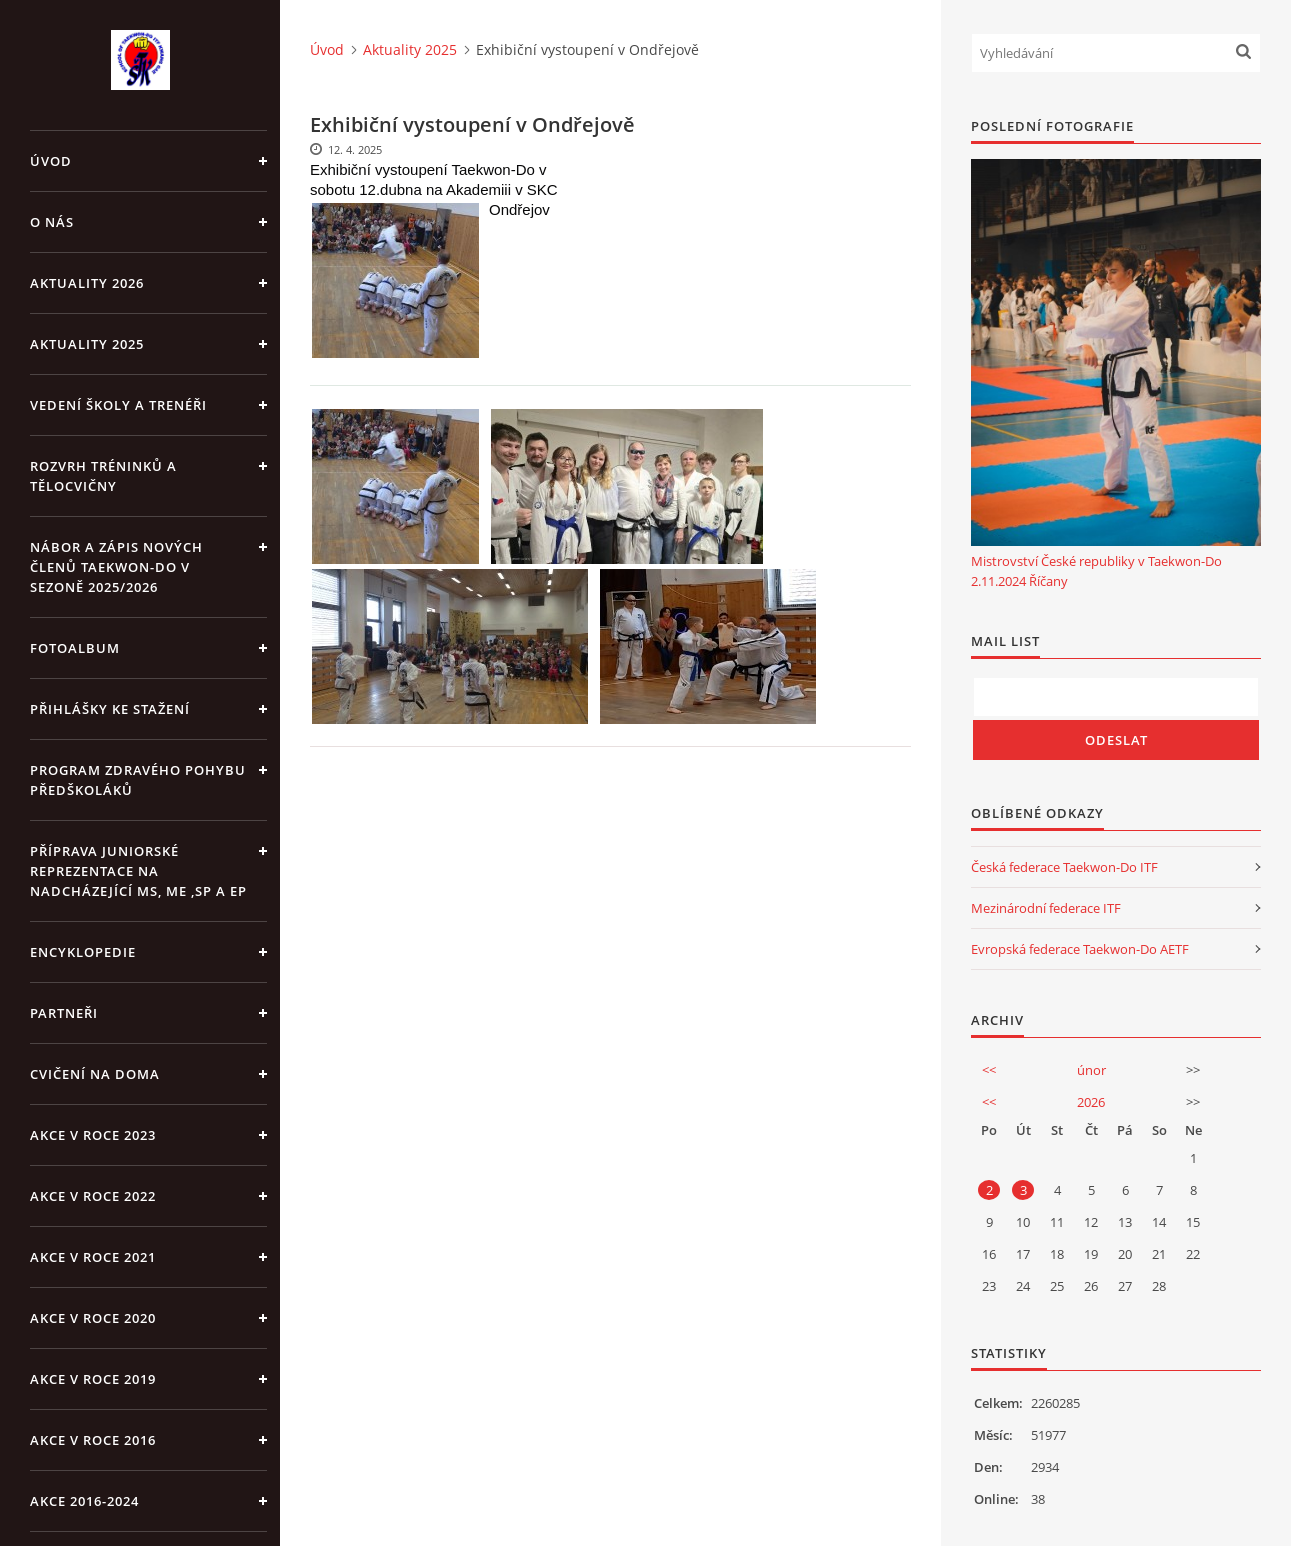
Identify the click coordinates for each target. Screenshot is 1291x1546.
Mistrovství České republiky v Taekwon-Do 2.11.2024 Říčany (1096, 571)
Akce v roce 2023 (93, 1135)
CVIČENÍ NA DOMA (95, 1074)
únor (1091, 1070)
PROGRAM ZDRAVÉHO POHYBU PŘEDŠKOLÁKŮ (138, 780)
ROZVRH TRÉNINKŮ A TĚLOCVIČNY (103, 476)
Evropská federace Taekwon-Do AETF (1080, 949)
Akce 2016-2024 (84, 1501)
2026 (1091, 1102)
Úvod (51, 161)
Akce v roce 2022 (93, 1196)
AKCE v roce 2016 (93, 1440)
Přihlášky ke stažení (110, 709)
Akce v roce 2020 (93, 1318)
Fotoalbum (75, 648)
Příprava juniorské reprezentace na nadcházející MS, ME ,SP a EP (138, 871)
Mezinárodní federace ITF (1046, 908)
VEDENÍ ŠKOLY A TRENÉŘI (118, 405)
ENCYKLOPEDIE (83, 952)
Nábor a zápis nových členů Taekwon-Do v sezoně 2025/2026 (116, 567)
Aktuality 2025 (87, 344)
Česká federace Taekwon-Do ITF (1064, 867)
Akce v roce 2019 (93, 1379)
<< (989, 1070)
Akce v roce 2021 (93, 1257)
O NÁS (52, 222)
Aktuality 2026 (87, 283)
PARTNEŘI (64, 1013)
